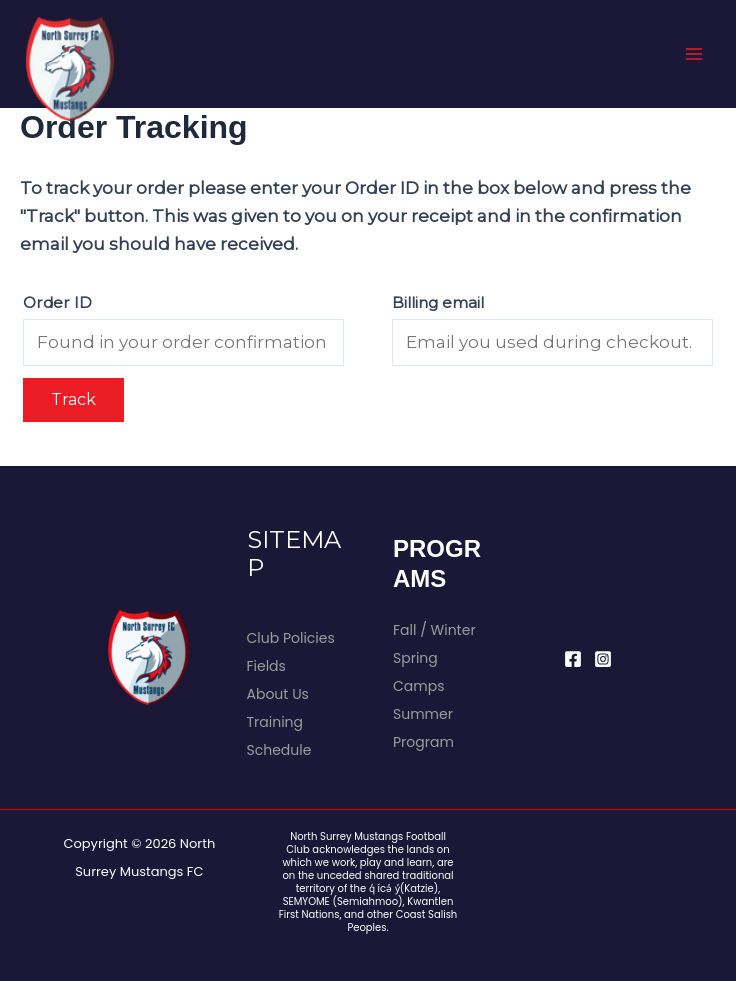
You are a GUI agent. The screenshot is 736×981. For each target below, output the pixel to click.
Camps (418, 686)
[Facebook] (573, 659)
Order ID (57, 302)
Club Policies (291, 638)
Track (73, 399)
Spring (415, 658)
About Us (278, 694)
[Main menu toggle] (694, 54)
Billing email (438, 302)
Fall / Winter (434, 630)
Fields (266, 666)
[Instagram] (603, 659)
